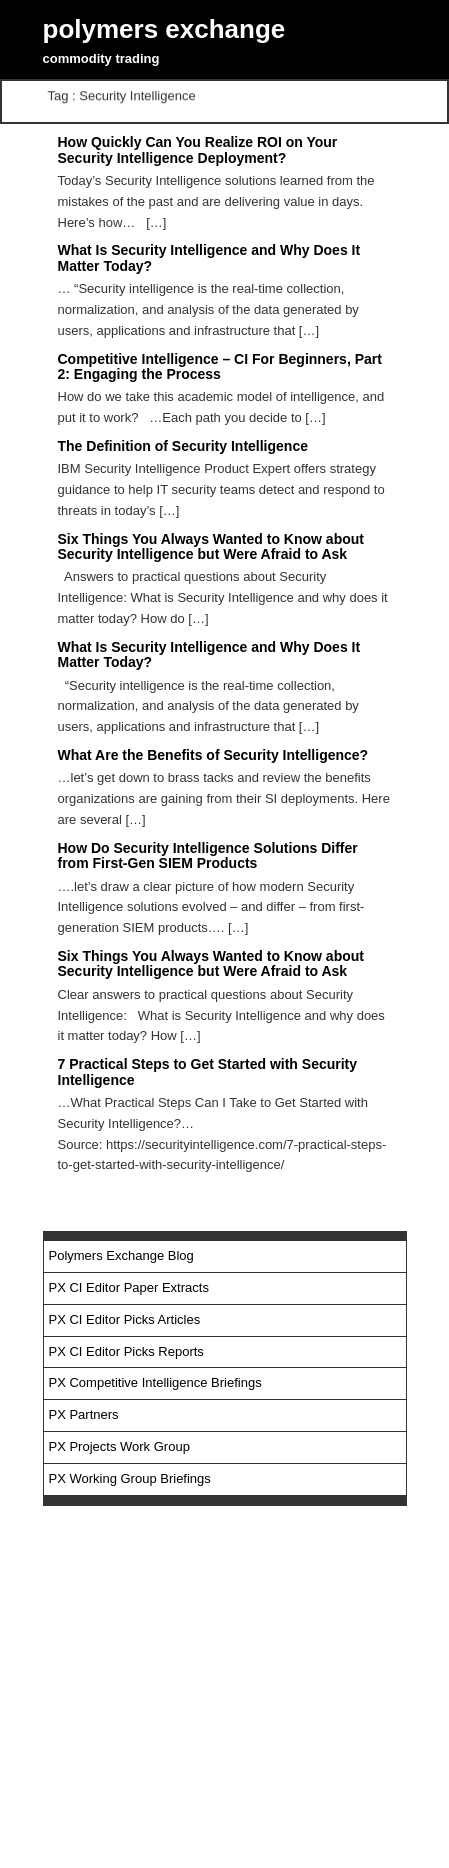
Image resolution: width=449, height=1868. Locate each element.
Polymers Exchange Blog (121, 1255)
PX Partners (84, 1414)
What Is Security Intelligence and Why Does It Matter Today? (209, 654)
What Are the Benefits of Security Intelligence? (213, 755)
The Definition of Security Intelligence (183, 446)
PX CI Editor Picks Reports (126, 1351)
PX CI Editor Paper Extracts (129, 1287)
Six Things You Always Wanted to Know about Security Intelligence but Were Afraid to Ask (211, 546)
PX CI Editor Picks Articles (125, 1319)
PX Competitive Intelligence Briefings (155, 1382)
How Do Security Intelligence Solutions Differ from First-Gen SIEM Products (208, 855)
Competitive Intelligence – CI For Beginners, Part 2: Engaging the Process (220, 366)
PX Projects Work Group (119, 1446)
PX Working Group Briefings (130, 1478)
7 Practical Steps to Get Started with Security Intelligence (208, 1071)
